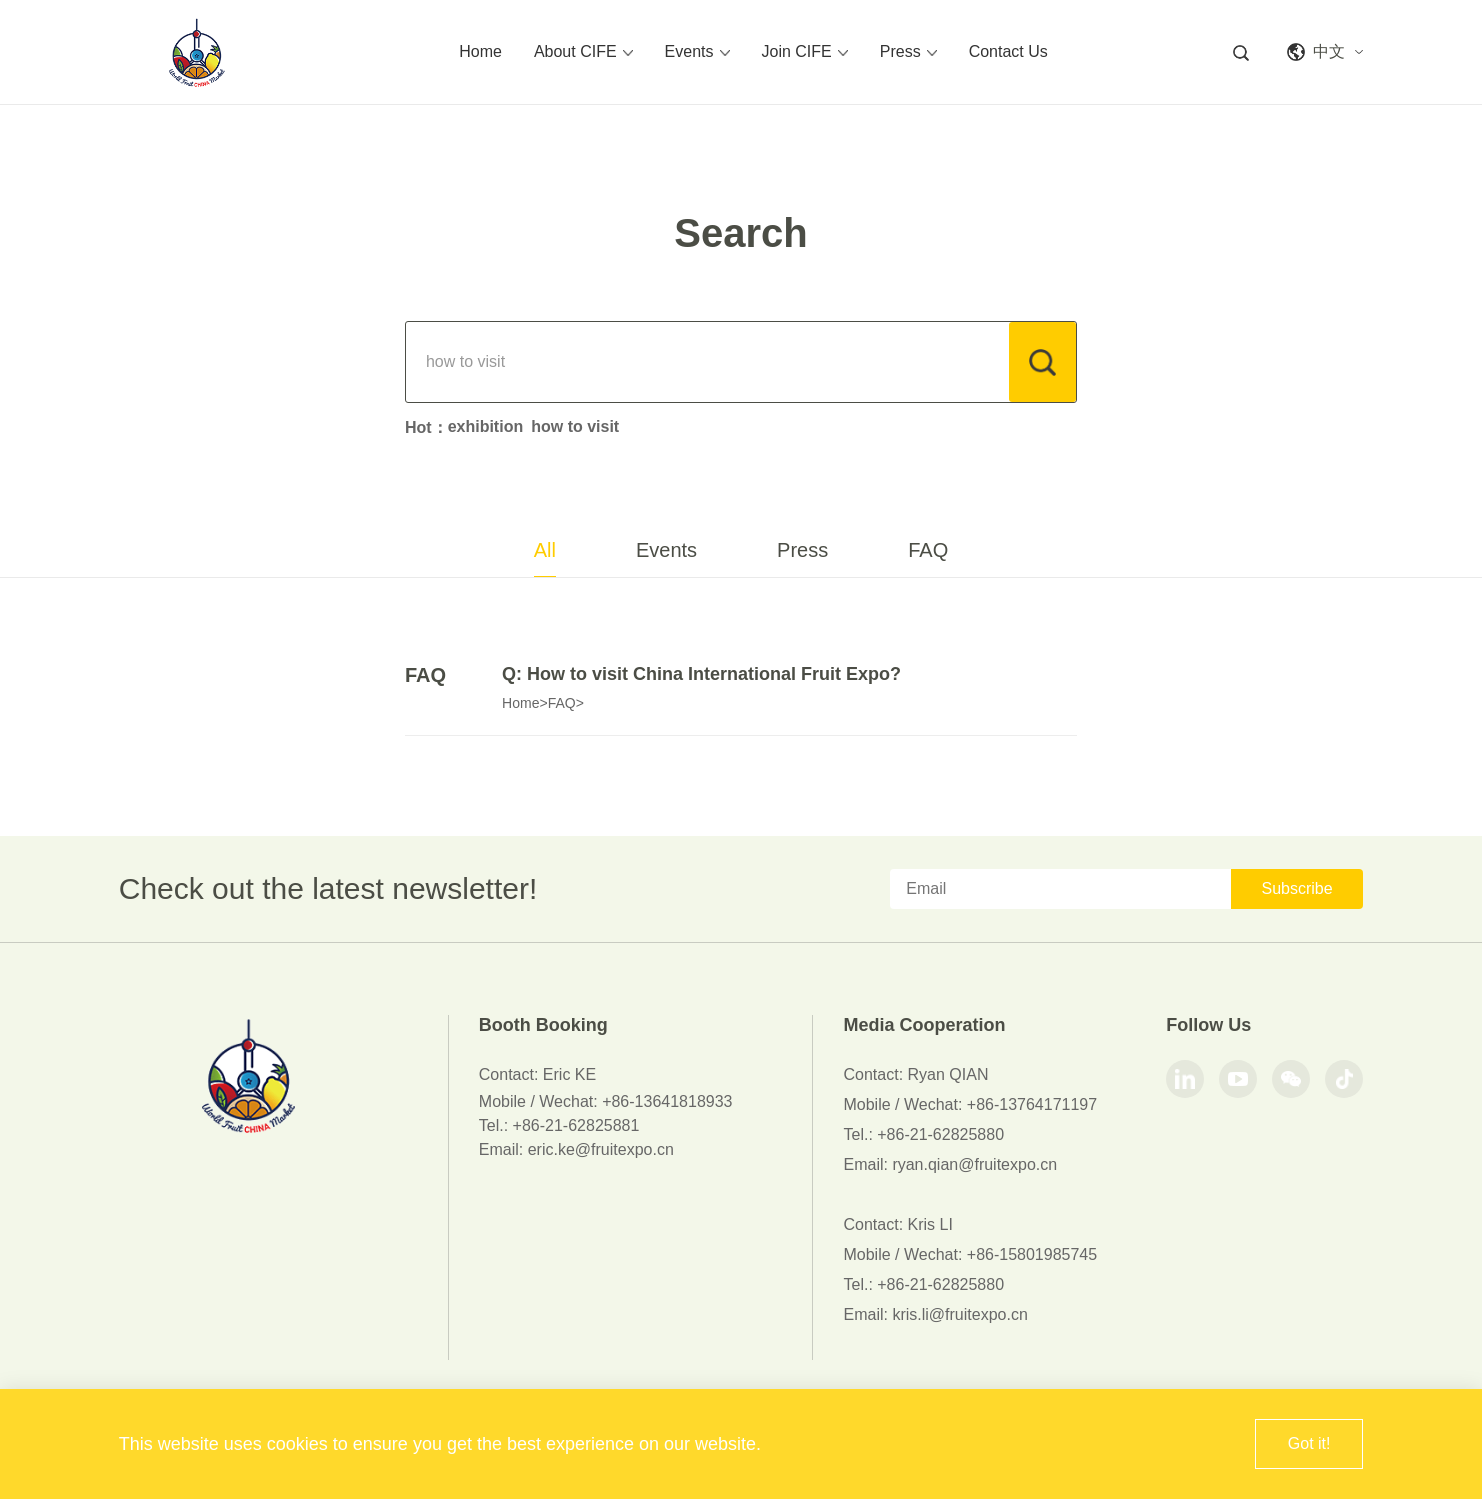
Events (697, 52)
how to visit (575, 426)
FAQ (928, 550)
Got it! (1309, 1443)
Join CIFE (805, 52)
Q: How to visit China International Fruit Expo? (701, 674)
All (545, 550)
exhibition (486, 426)
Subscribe (1296, 888)
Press (908, 52)
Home (480, 51)
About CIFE (583, 52)
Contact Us (1008, 51)
